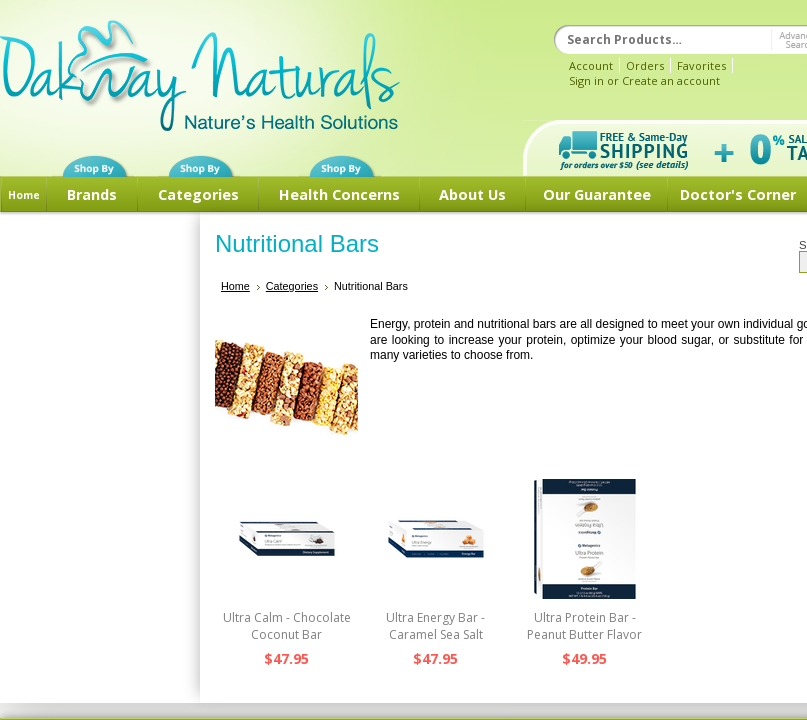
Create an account (671, 80)
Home (24, 195)
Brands (92, 194)
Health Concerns (339, 194)
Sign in (586, 80)
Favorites (701, 65)
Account (591, 65)
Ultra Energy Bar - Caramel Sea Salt (435, 626)
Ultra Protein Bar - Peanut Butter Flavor (584, 626)
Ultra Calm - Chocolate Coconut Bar (287, 626)
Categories (198, 194)
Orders (645, 65)
